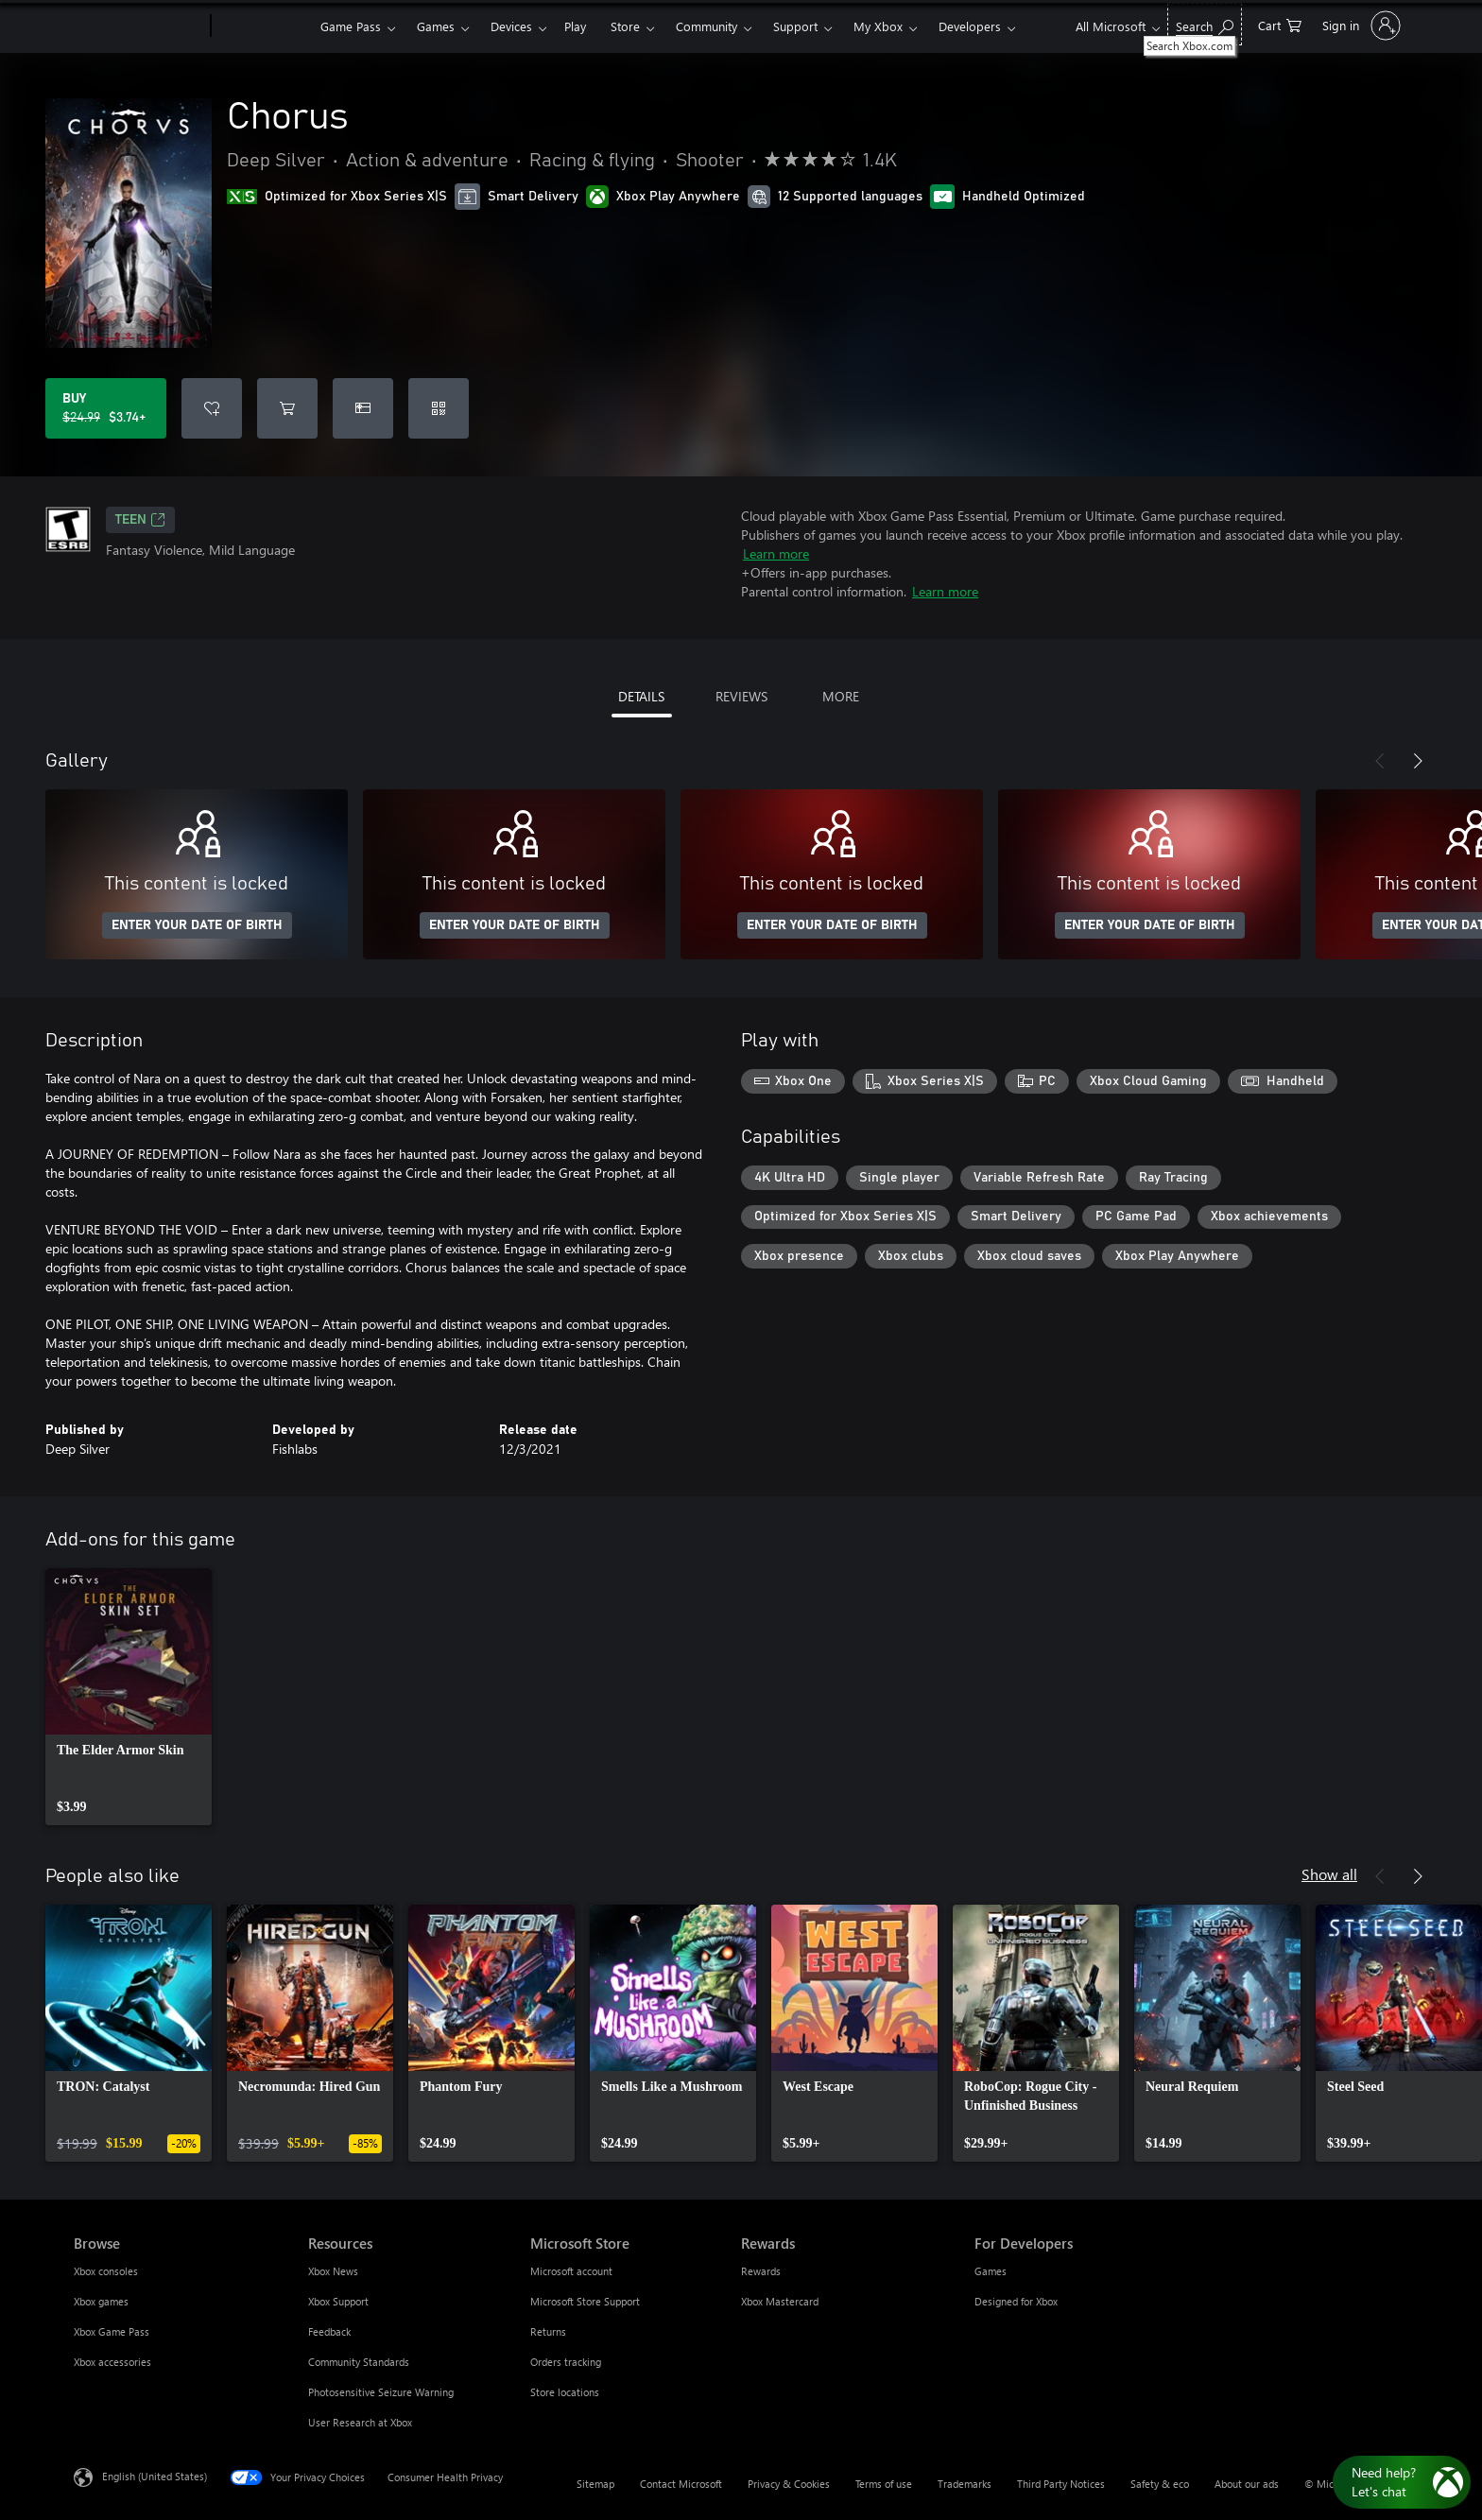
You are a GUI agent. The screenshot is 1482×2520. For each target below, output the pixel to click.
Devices (511, 26)
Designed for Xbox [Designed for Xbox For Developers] (1016, 2301)
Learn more (776, 553)
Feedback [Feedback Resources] (329, 2331)
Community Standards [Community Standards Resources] (358, 2362)
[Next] (1418, 761)
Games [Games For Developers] (990, 2271)
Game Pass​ (350, 26)
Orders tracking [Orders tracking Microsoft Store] (565, 2362)
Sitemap (595, 2483)
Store (625, 26)
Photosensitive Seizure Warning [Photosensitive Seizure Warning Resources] (381, 2392)
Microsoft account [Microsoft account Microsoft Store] (571, 2271)
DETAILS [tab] (641, 696)
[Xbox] (263, 26)
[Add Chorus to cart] (287, 408)
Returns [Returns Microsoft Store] (548, 2331)
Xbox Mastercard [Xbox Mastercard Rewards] (780, 2301)
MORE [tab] (840, 696)
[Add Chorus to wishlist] (211, 408)
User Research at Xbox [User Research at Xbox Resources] (360, 2422)
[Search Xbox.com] (1204, 24)
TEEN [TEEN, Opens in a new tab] (140, 519)
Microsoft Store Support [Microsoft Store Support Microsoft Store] (585, 2301)
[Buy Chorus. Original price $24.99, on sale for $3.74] (105, 408)
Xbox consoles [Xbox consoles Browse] (106, 2271)
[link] (128, 1696)
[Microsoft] (138, 26)
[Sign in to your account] (1359, 25)
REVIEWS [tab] (741, 696)
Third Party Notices (1061, 2483)
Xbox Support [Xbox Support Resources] (338, 2301)
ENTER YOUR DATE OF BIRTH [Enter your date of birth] (197, 925)
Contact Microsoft (681, 2483)
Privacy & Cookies (789, 2483)
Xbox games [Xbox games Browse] (101, 2301)
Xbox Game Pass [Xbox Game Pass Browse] (111, 2331)
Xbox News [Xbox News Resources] (333, 2271)
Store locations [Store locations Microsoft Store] (564, 2392)
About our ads (1247, 2483)
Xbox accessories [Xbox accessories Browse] (112, 2362)
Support (795, 26)
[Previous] (1380, 761)
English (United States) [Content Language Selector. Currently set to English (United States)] (154, 2476)
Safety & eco (1159, 2483)
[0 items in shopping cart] (1279, 24)
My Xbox (878, 26)
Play (575, 26)
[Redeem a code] (438, 408)
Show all (1329, 1874)
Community (706, 26)
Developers (970, 26)
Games (436, 26)
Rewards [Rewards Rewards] (761, 2271)
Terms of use (883, 2483)
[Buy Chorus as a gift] (363, 408)
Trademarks (964, 2483)
